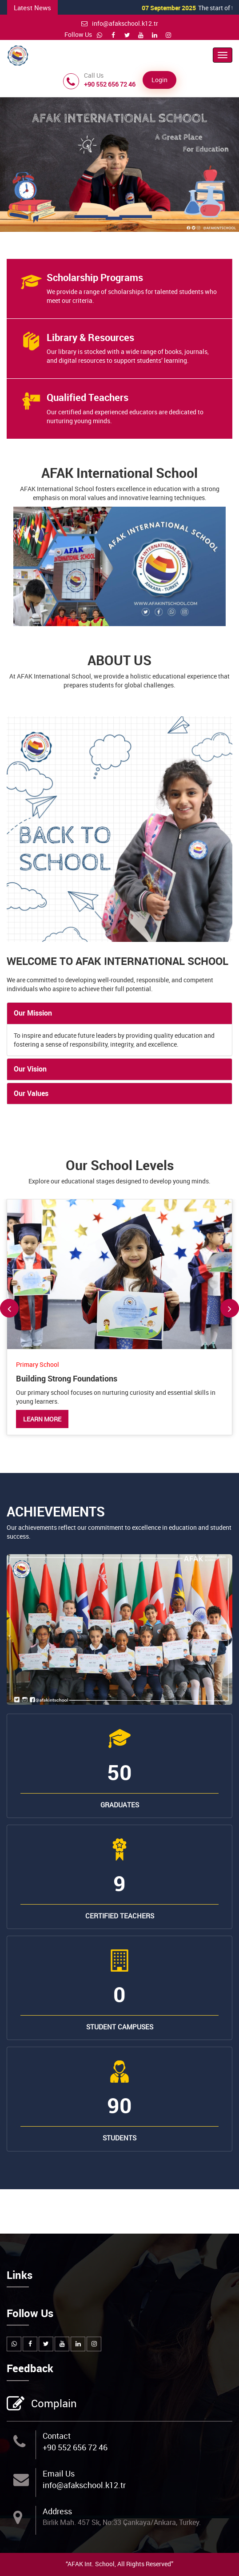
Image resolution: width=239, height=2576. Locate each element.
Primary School (37, 1364)
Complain (53, 2404)
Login (159, 79)
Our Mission (33, 1013)
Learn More (42, 1419)
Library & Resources (90, 337)
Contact (57, 2435)
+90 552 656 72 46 (75, 2447)
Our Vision (30, 1069)
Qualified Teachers (87, 397)
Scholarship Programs (95, 277)
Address (57, 2511)
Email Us (59, 2473)
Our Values (31, 1093)
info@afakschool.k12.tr (119, 23)
